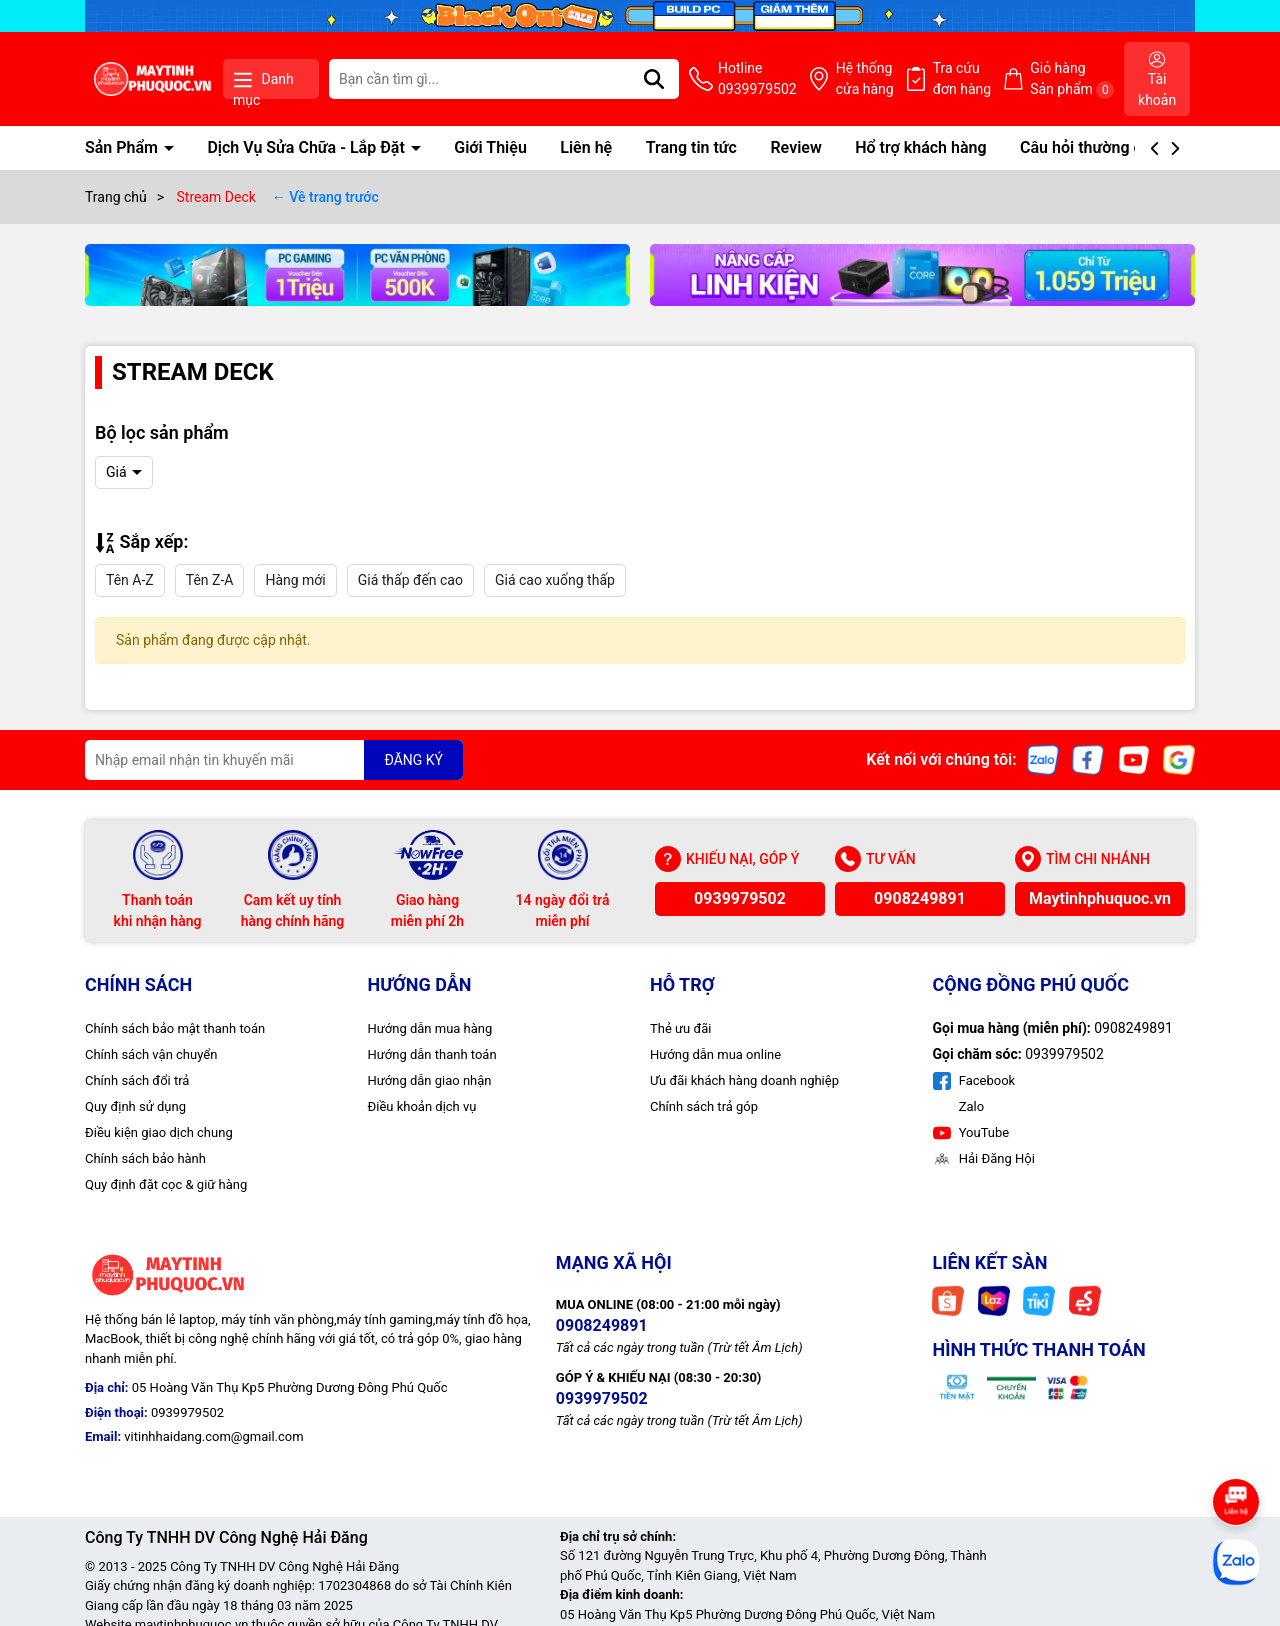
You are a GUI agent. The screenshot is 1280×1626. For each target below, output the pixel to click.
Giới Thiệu (490, 147)
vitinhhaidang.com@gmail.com (213, 1436)
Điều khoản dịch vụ (422, 1106)
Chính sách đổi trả (137, 1080)
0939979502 (740, 898)
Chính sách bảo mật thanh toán (175, 1028)
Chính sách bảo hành (145, 1158)
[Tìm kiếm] (654, 79)
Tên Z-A (210, 580)
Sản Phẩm (123, 147)
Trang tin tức (691, 147)
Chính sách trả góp (704, 1106)
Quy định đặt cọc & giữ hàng (166, 1184)
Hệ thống (865, 80)
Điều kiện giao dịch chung (159, 1132)
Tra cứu (962, 80)
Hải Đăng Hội (984, 1158)
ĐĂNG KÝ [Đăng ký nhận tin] (413, 760)
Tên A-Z (130, 580)
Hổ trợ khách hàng (920, 147)
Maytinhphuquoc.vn (1100, 898)
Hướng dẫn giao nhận (430, 1080)
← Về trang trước (325, 197)
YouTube (971, 1132)
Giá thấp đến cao (410, 580)
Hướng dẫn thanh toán (432, 1054)
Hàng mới (295, 580)
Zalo (970, 1106)
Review (795, 147)
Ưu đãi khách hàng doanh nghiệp (744, 1080)
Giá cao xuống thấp (555, 580)
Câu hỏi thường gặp (1090, 147)
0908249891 (920, 898)
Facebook (974, 1080)
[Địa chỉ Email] (274, 760)
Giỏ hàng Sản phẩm (1072, 79)
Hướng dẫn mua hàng (430, 1028)
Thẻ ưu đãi (680, 1028)
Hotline (757, 80)
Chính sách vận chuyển (151, 1054)
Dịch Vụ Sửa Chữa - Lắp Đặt (307, 147)
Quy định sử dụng (135, 1106)
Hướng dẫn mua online (715, 1054)
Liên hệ (586, 147)
